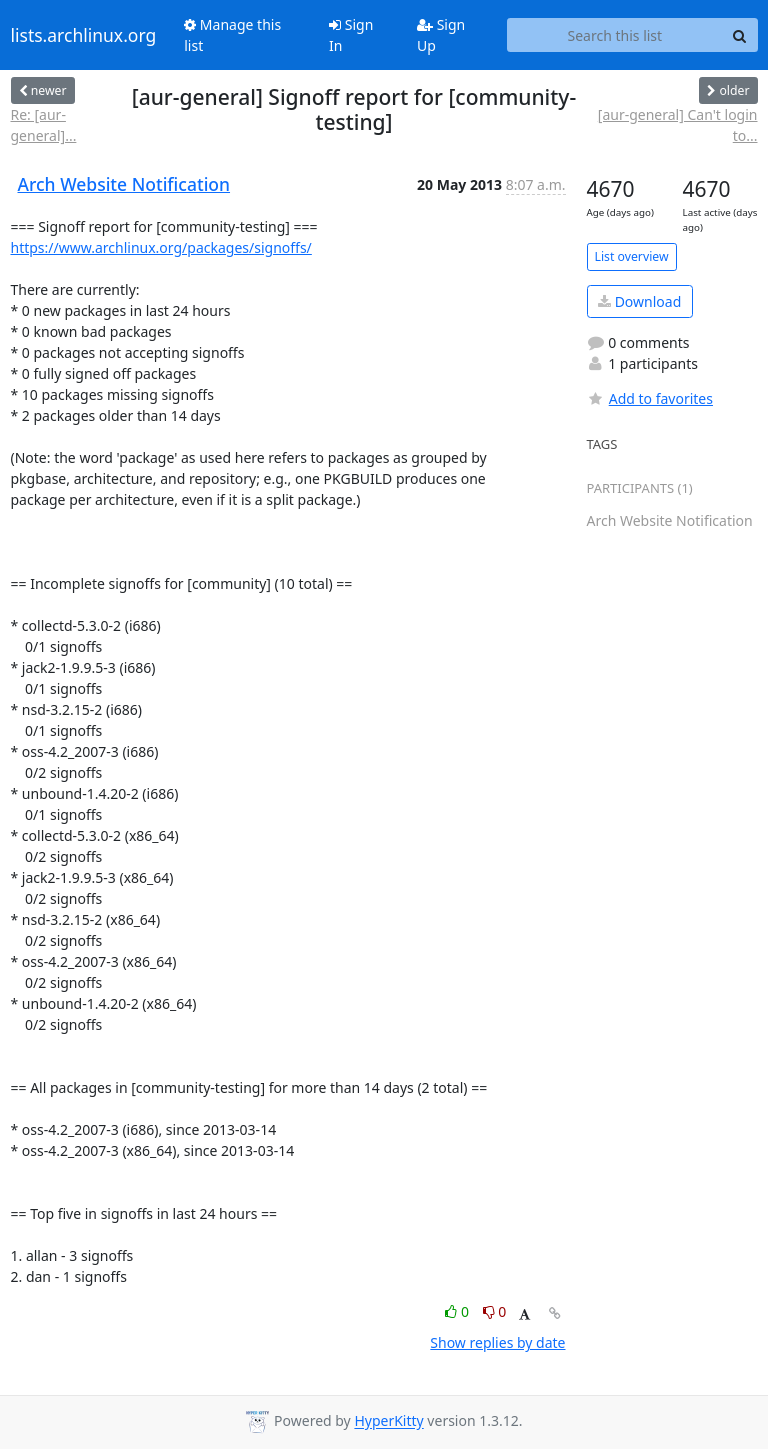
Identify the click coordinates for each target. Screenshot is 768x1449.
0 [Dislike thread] (495, 1311)
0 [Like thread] (458, 1311)
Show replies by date (497, 1342)
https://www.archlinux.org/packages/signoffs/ (161, 247)
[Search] (740, 35)
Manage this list (232, 35)
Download (639, 301)
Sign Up (441, 35)
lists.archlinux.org (84, 35)
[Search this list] (614, 35)
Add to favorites (650, 398)
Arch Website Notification (124, 184)
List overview (632, 256)
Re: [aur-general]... (44, 125)
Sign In (351, 35)
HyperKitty (388, 1421)
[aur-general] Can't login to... (678, 125)
